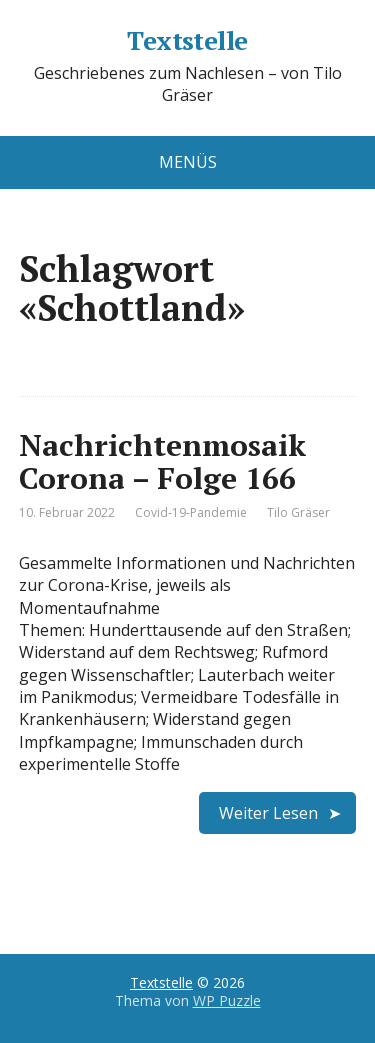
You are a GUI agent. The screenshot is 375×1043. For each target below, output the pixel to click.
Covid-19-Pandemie (191, 512)
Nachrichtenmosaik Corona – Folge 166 (162, 461)
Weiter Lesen (268, 813)
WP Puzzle (227, 1000)
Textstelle (187, 41)
